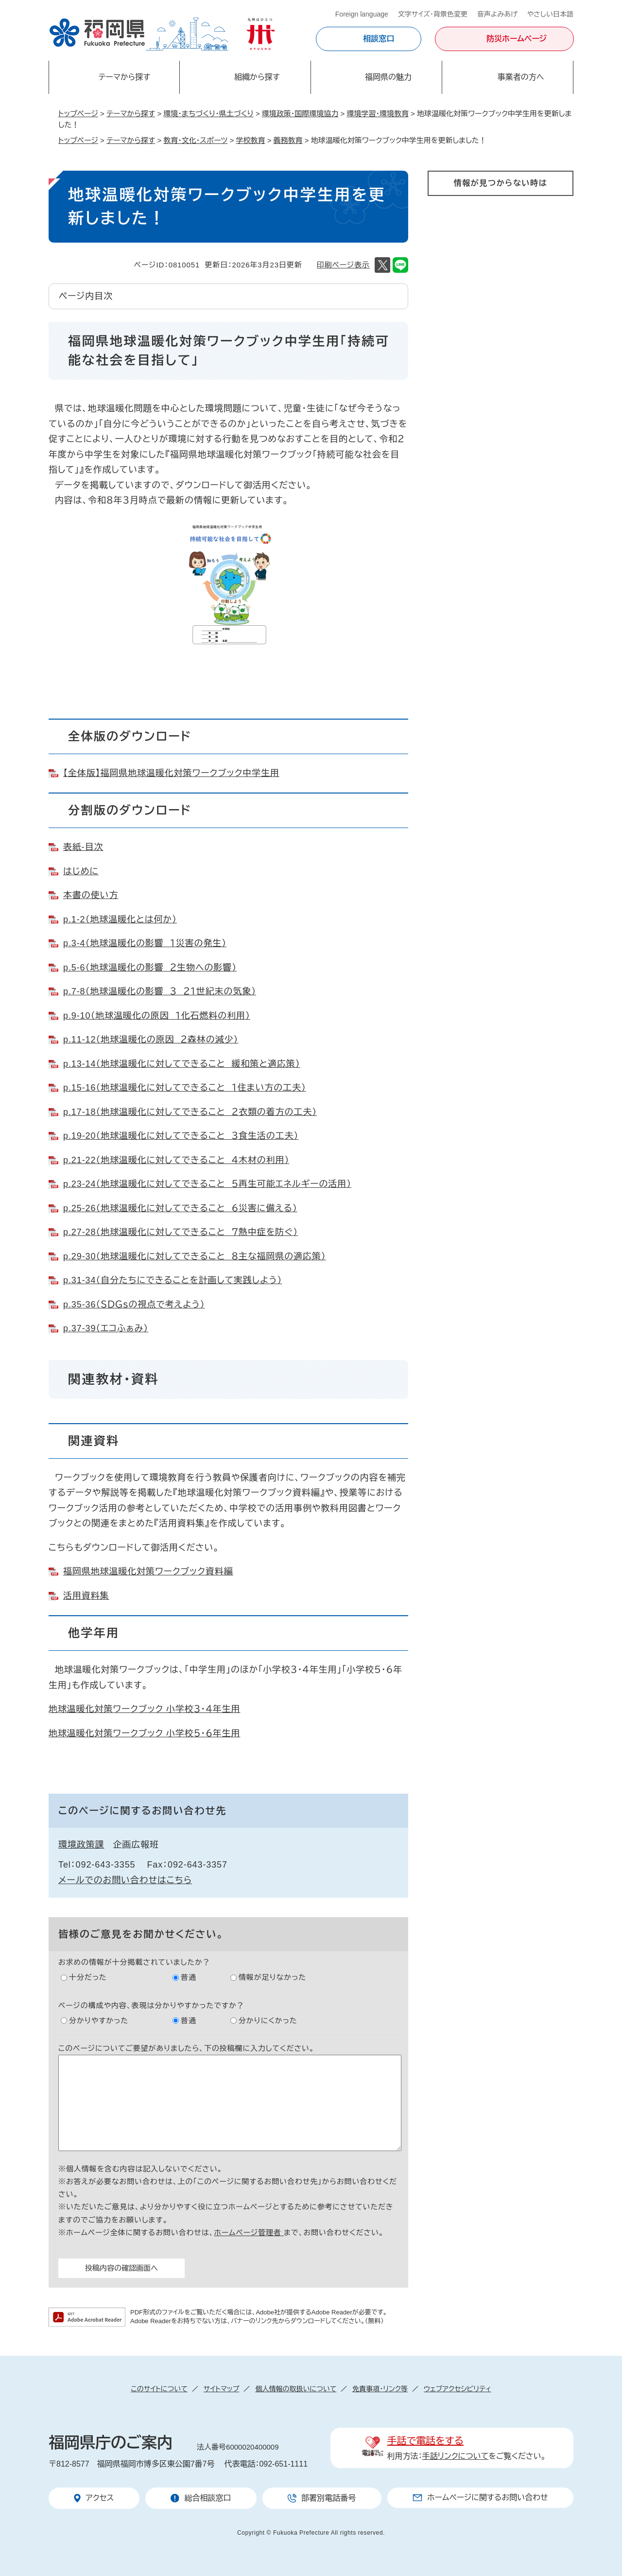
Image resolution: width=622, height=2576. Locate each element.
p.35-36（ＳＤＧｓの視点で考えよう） (134, 1304)
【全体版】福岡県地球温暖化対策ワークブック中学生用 (171, 773)
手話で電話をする (425, 2440)
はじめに (81, 871)
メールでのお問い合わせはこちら (125, 1880)
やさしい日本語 (550, 14)
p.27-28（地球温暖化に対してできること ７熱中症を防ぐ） (180, 1232)
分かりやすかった (98, 2020)
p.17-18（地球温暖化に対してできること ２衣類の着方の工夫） (190, 1112)
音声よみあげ (497, 14)
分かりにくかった (268, 2020)
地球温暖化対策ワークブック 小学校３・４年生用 (145, 1709)
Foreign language (361, 14)
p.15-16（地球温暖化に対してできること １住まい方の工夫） (184, 1088)
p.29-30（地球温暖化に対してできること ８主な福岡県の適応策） (194, 1256)
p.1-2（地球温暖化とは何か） (120, 919)
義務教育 (288, 140)
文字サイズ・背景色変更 (432, 14)
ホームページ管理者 (249, 2232)
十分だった (88, 1977)
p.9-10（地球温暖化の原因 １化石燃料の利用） (156, 1016)
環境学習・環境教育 (377, 113)
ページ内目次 (86, 296)
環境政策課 (81, 1845)
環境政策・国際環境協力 (300, 113)
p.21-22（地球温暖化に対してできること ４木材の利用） (176, 1160)
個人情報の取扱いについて (295, 2389)
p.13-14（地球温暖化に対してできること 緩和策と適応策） (181, 1064)
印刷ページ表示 (343, 265)
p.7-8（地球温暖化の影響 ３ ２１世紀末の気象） (159, 991)
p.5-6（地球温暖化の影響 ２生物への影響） (150, 967)
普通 (188, 1977)
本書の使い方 (90, 895)
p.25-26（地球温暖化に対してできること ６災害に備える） (180, 1208)
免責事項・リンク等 (380, 2389)
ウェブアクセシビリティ (457, 2389)
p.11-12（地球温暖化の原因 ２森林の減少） (150, 1039)
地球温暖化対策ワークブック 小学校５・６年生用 (145, 1733)
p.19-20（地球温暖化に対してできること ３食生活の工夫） (180, 1136)
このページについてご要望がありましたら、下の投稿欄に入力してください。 (186, 2048)
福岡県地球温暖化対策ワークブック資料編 (148, 1571)
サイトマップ (222, 2389)
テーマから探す (130, 113)
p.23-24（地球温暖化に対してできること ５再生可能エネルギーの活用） (207, 1184)
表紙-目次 (83, 847)
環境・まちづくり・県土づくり (208, 113)
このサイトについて (159, 2389)
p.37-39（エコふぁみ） (105, 1328)
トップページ (78, 113)
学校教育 (250, 140)
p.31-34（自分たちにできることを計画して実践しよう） (172, 1280)
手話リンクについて (455, 2456)
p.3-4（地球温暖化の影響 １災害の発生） (144, 943)
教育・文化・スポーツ (195, 140)
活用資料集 (86, 1596)
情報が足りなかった (272, 1977)
